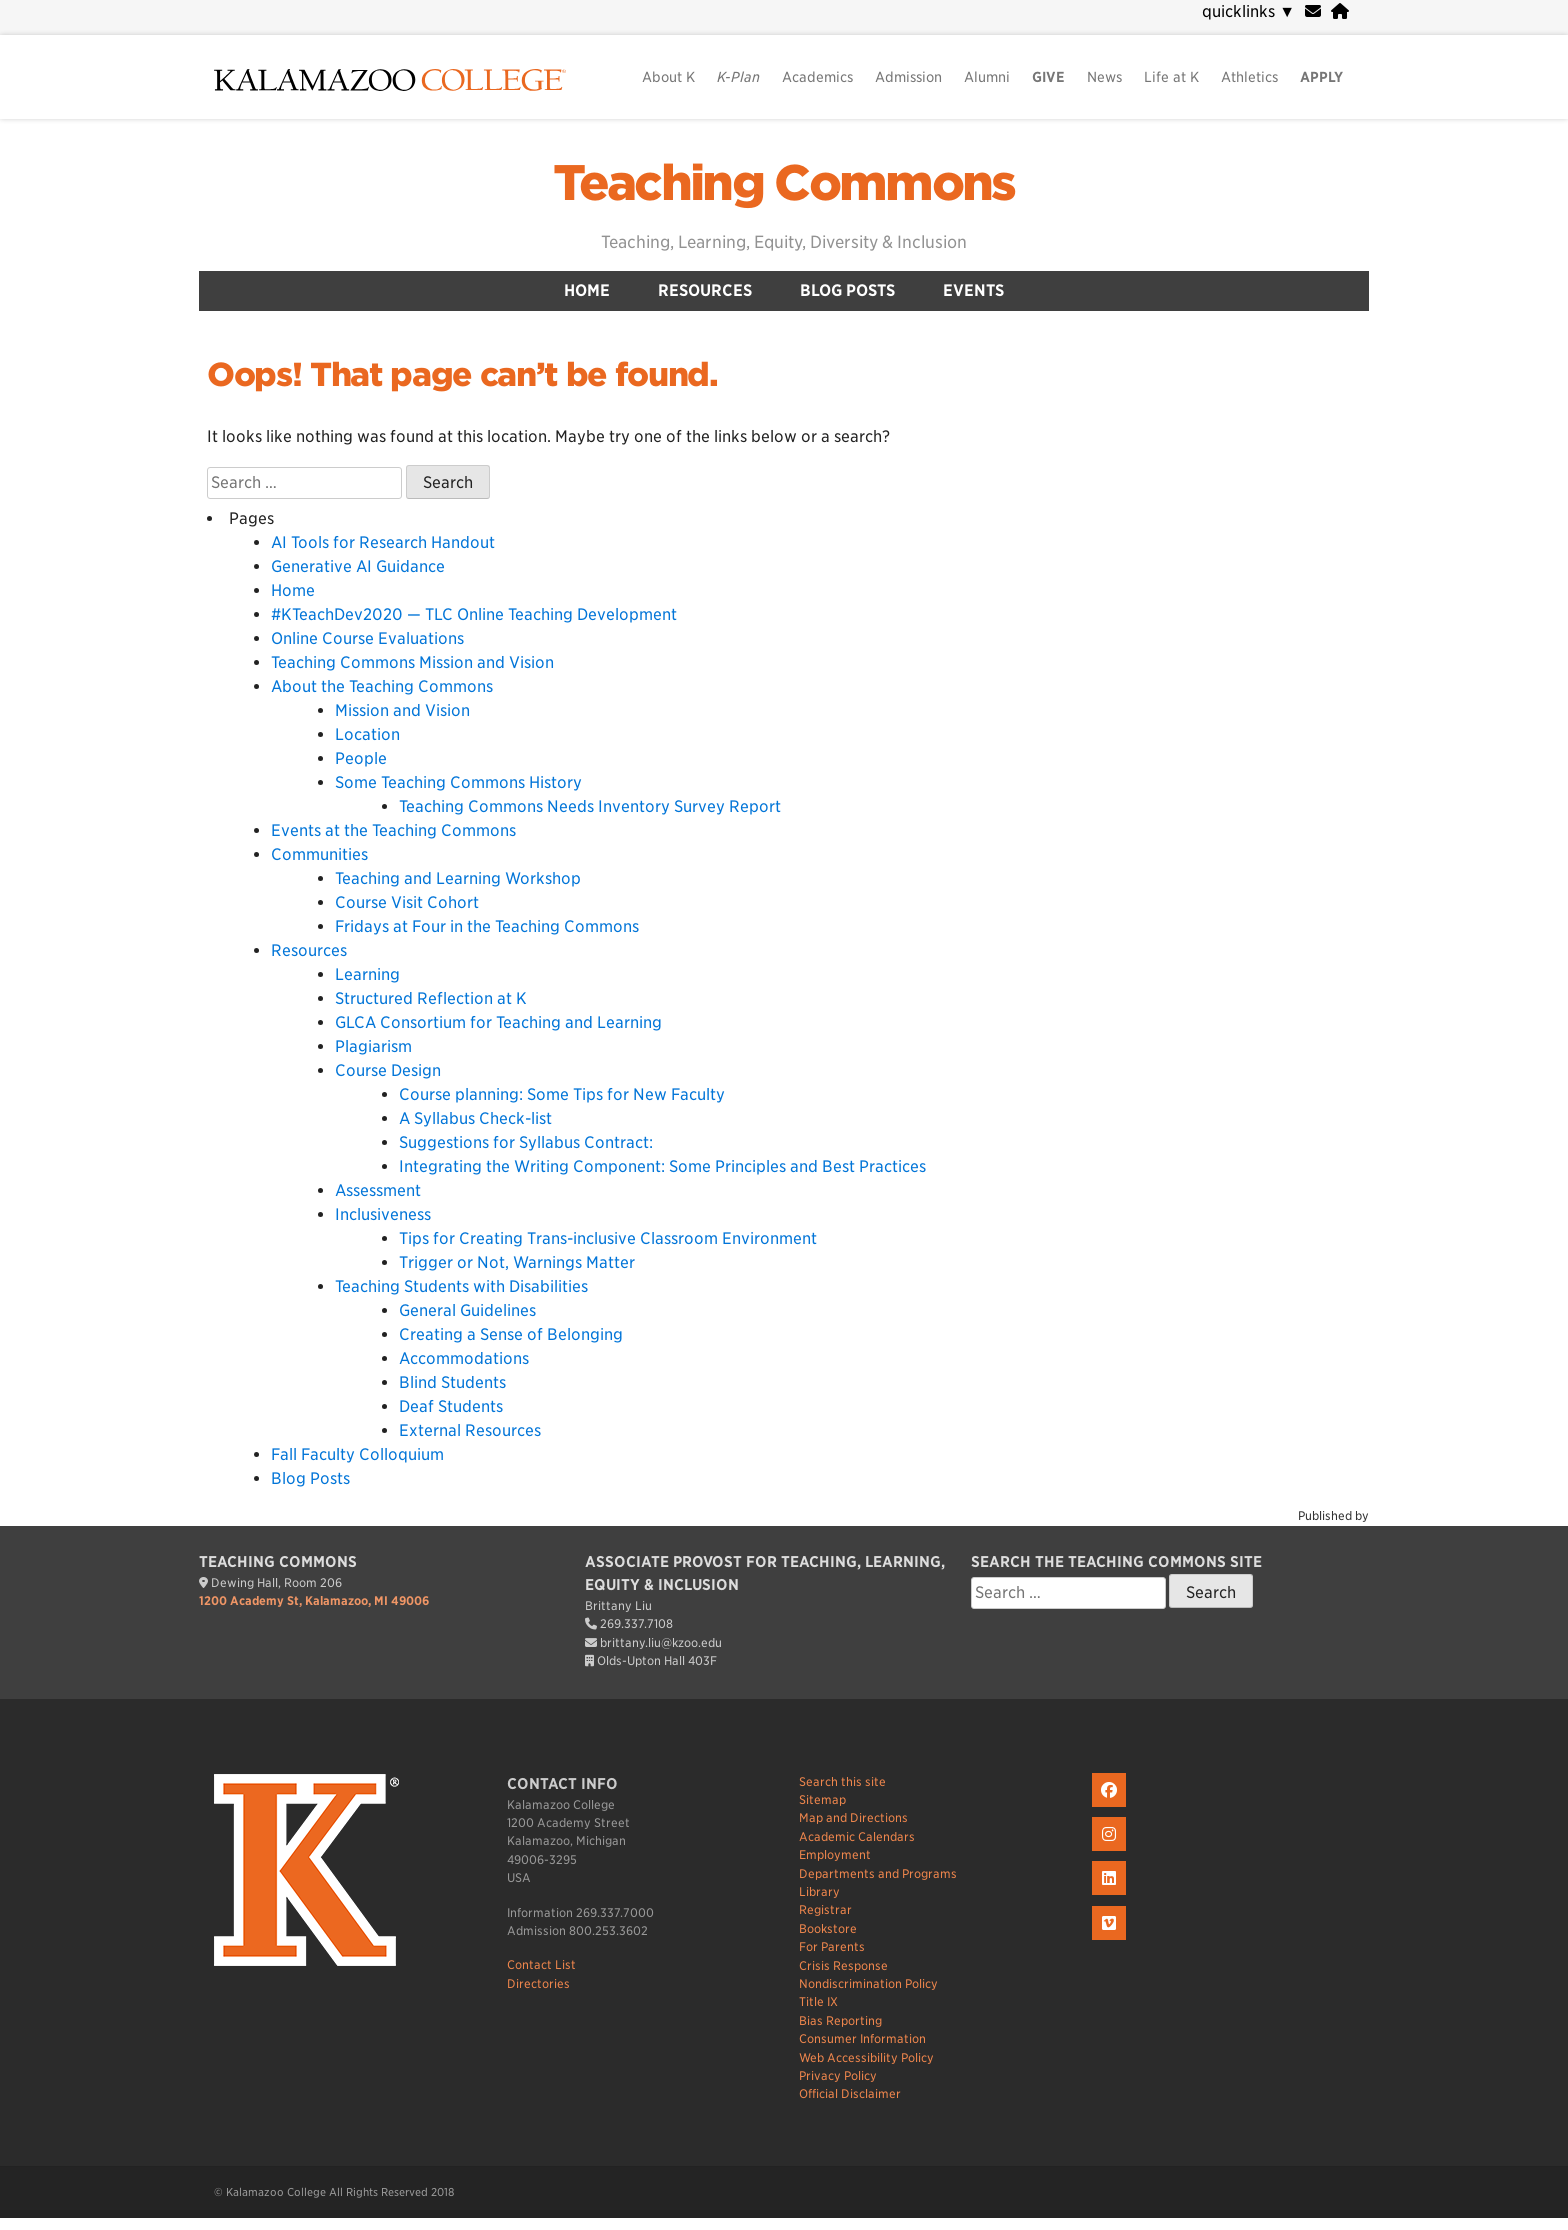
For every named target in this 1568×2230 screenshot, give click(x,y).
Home (587, 290)
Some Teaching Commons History (458, 782)
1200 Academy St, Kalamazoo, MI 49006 (314, 1600)
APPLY (1321, 77)
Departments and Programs (878, 1873)
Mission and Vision (402, 710)
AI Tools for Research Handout (383, 542)
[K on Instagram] (1111, 1851)
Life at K (1171, 77)
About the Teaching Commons (382, 686)
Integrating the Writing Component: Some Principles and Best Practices (662, 1166)
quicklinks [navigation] (1248, 11)
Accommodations (464, 1358)
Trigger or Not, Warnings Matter (517, 1262)
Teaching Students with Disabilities (461, 1286)
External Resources (470, 1430)
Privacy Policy (838, 2075)
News (1104, 77)
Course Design (388, 1070)
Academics (817, 77)
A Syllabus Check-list (475, 1118)
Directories (538, 1983)
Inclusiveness (383, 1214)
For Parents (832, 1946)
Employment (835, 1854)
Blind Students (452, 1382)
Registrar (825, 1909)
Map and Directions (853, 1817)
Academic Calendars (857, 1836)
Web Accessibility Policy (866, 2057)
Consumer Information (862, 2038)
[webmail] (1313, 11)
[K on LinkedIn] (1111, 1895)
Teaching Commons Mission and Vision (412, 662)
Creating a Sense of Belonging (511, 1334)
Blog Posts (847, 290)
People (361, 758)
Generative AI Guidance (358, 566)
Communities (319, 854)
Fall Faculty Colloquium (357, 1454)
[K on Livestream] (1111, 1940)
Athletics (1249, 77)
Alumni (987, 77)
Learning (367, 974)
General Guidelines (467, 1310)
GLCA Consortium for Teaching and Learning (498, 1022)
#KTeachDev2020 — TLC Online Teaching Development (474, 614)
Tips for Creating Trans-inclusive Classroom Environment (608, 1238)
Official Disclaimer (850, 2093)
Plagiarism (373, 1046)
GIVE (1048, 77)
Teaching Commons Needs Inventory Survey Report (590, 806)
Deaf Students (451, 1406)
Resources (705, 290)
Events (973, 290)
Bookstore (828, 1928)
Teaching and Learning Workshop (458, 878)
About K (668, 77)
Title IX (818, 2001)
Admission (908, 77)
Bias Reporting (840, 2020)
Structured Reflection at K (431, 998)
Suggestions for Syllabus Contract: (526, 1142)
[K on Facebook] (1111, 1807)
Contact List (541, 1964)
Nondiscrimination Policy (868, 1983)
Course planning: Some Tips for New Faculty (562, 1094)
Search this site (842, 1781)
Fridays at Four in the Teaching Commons (487, 926)
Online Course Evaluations (367, 638)
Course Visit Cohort (407, 902)
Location (367, 734)
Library (819, 1891)
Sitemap (822, 1799)
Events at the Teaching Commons (393, 830)
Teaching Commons (783, 183)
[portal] (1340, 11)
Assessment (378, 1190)
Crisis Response (843, 1965)
